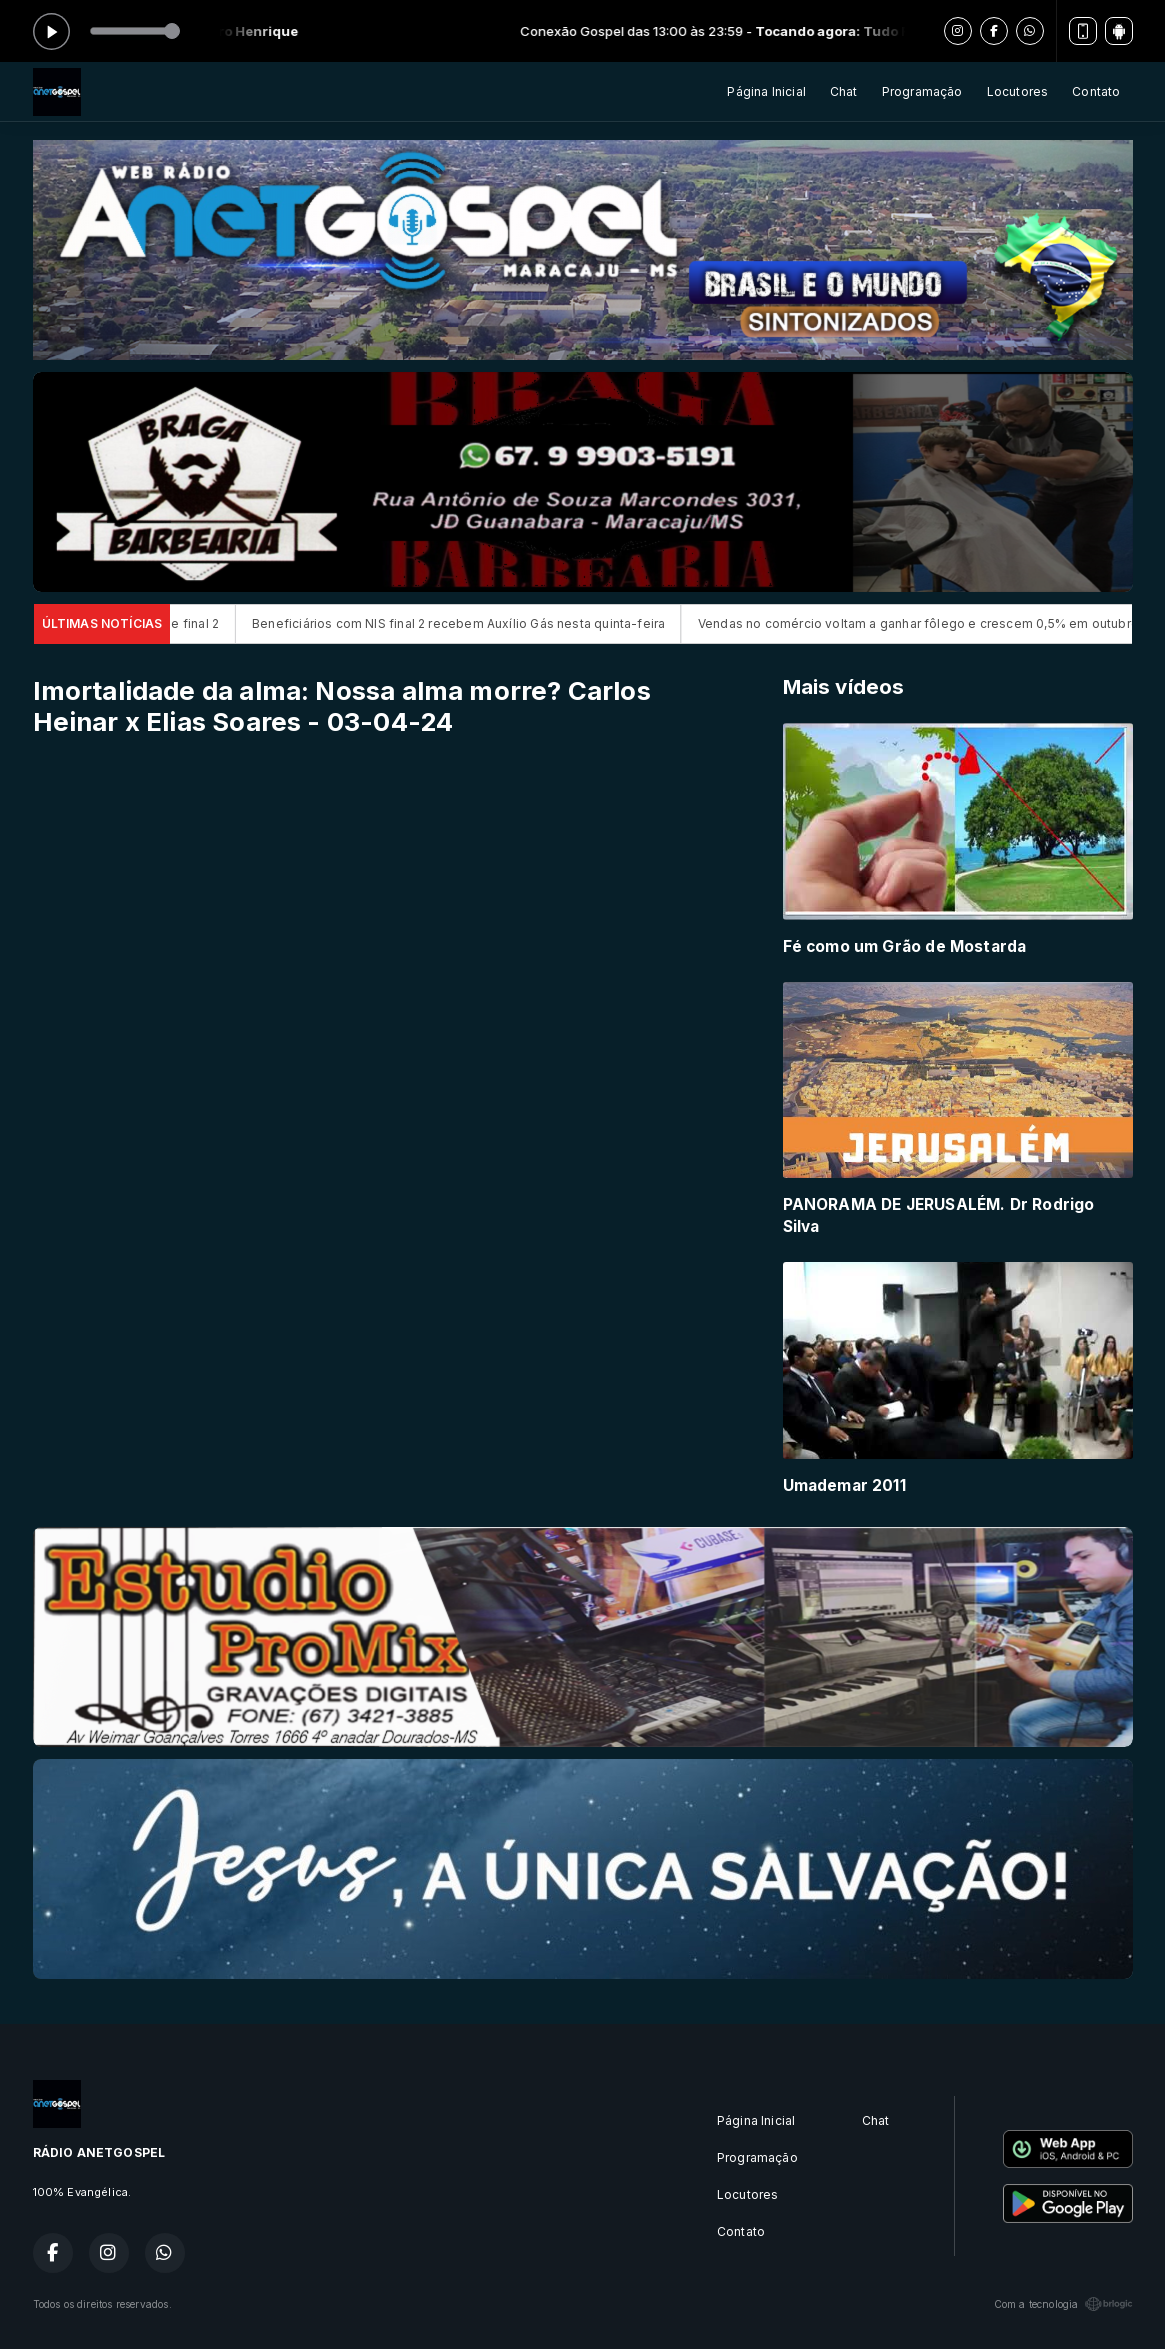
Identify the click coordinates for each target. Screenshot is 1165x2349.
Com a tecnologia (1063, 2304)
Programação (922, 91)
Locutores (1018, 91)
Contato (1096, 91)
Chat (844, 91)
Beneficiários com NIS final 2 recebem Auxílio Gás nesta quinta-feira (480, 623)
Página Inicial (766, 91)
